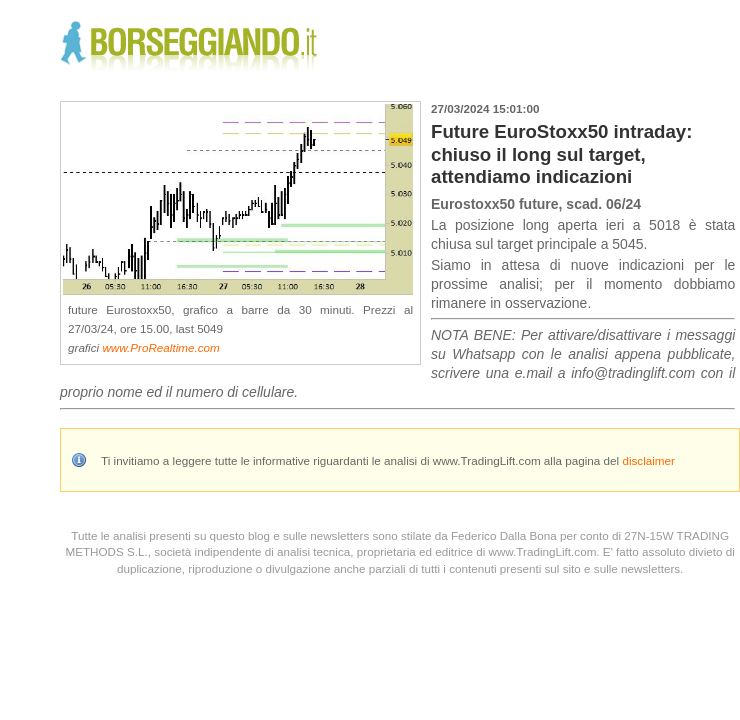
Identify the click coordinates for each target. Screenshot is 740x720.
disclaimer (648, 460)
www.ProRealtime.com (160, 347)
